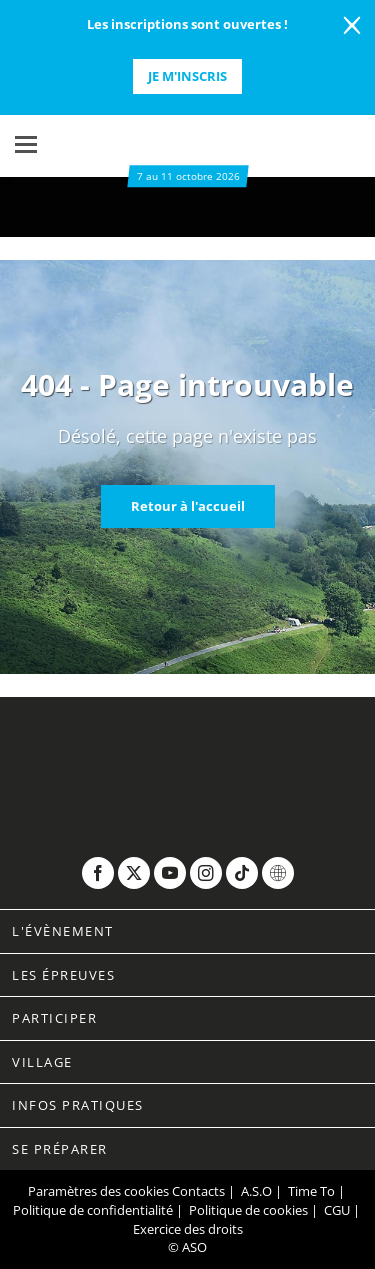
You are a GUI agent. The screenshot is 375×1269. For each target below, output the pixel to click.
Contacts (198, 1191)
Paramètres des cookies (98, 1191)
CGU (337, 1210)
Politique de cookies (248, 1210)
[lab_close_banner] (352, 26)
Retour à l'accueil (188, 506)
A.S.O (256, 1191)
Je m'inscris (187, 76)
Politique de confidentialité (93, 1210)
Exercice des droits (188, 1229)
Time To (311, 1191)
